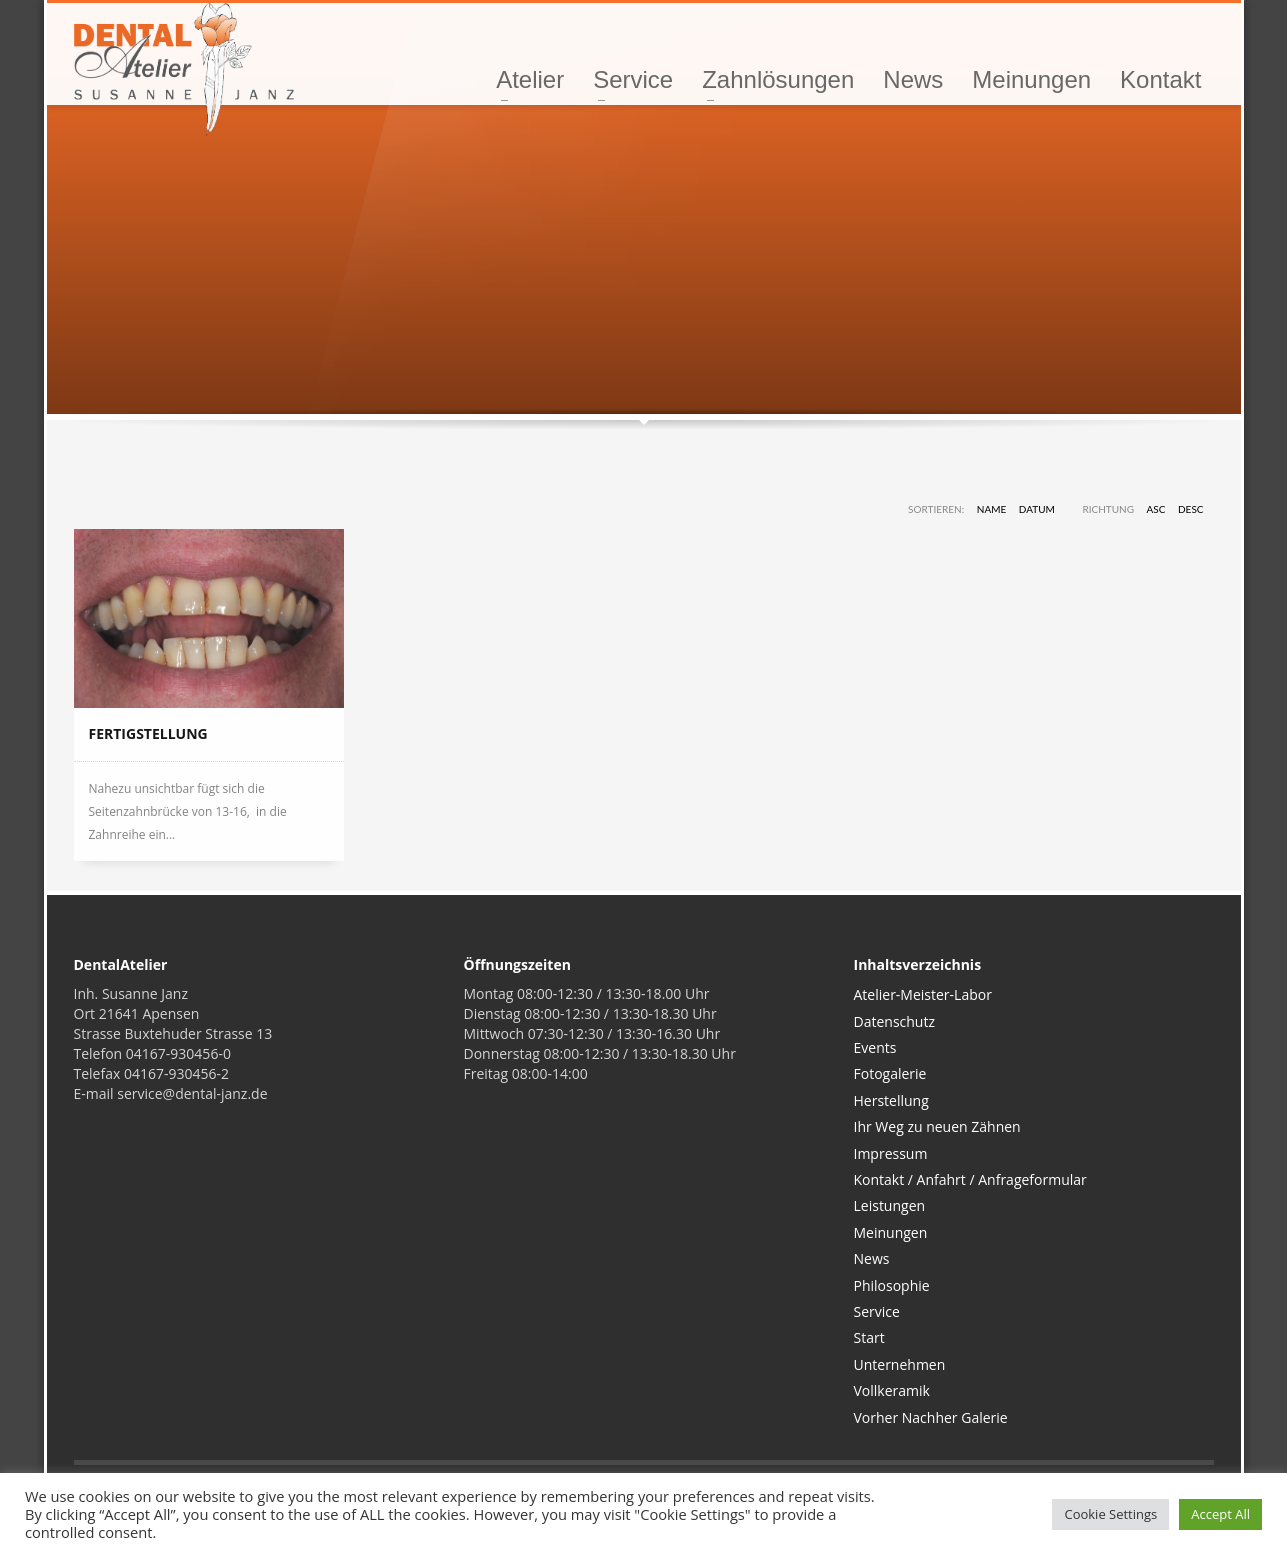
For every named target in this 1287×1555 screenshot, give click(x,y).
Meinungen (891, 1232)
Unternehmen (900, 1364)
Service (877, 1311)
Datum (1037, 509)
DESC (1191, 509)
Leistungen (890, 1205)
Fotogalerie (890, 1073)
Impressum (891, 1153)
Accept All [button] (1220, 1514)
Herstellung (891, 1100)
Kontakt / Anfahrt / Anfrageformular (970, 1179)
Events (875, 1047)
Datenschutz (894, 1021)
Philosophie (892, 1285)
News (872, 1258)
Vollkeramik (892, 1390)
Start (869, 1337)
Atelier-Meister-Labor (923, 994)
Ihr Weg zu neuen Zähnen (937, 1126)
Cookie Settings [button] (1110, 1514)
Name (991, 509)
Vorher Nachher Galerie (931, 1417)
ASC (1156, 509)
